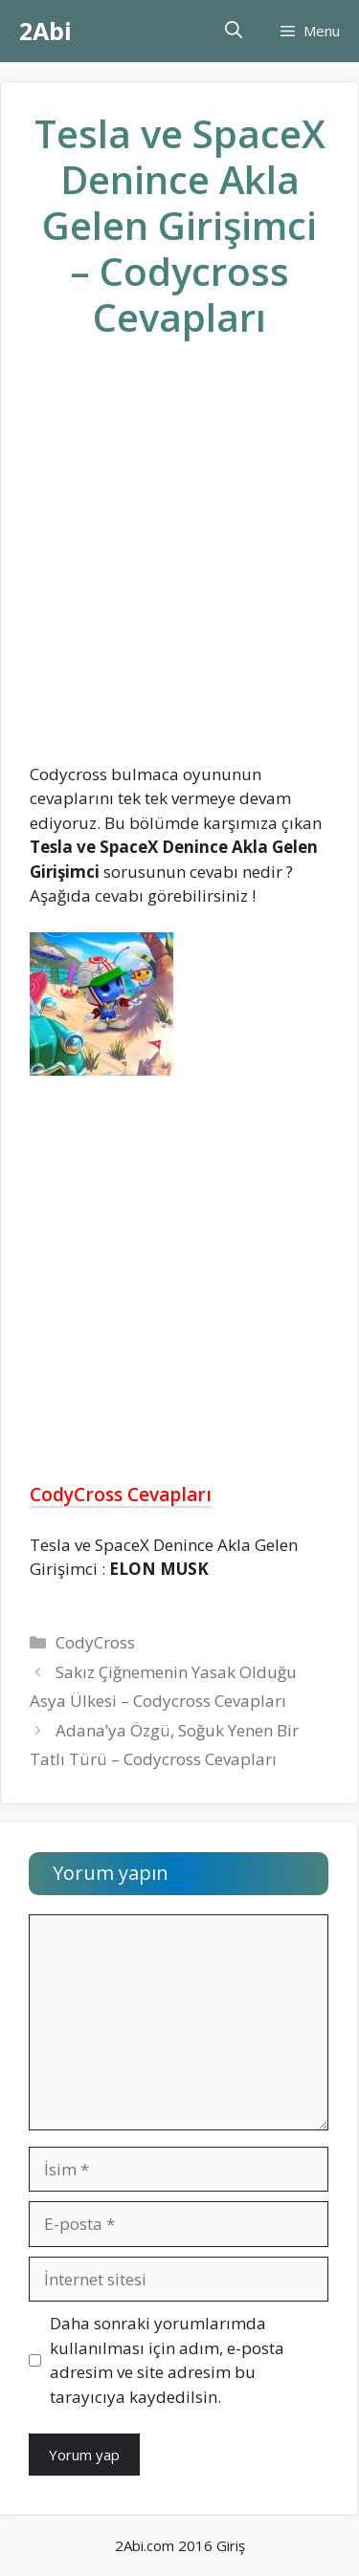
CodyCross (95, 1642)
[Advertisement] (179, 566)
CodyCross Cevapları (121, 1494)
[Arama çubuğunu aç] (233, 31)
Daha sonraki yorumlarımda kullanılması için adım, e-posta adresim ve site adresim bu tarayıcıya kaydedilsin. (167, 2360)
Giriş (230, 2545)
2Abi (45, 30)
